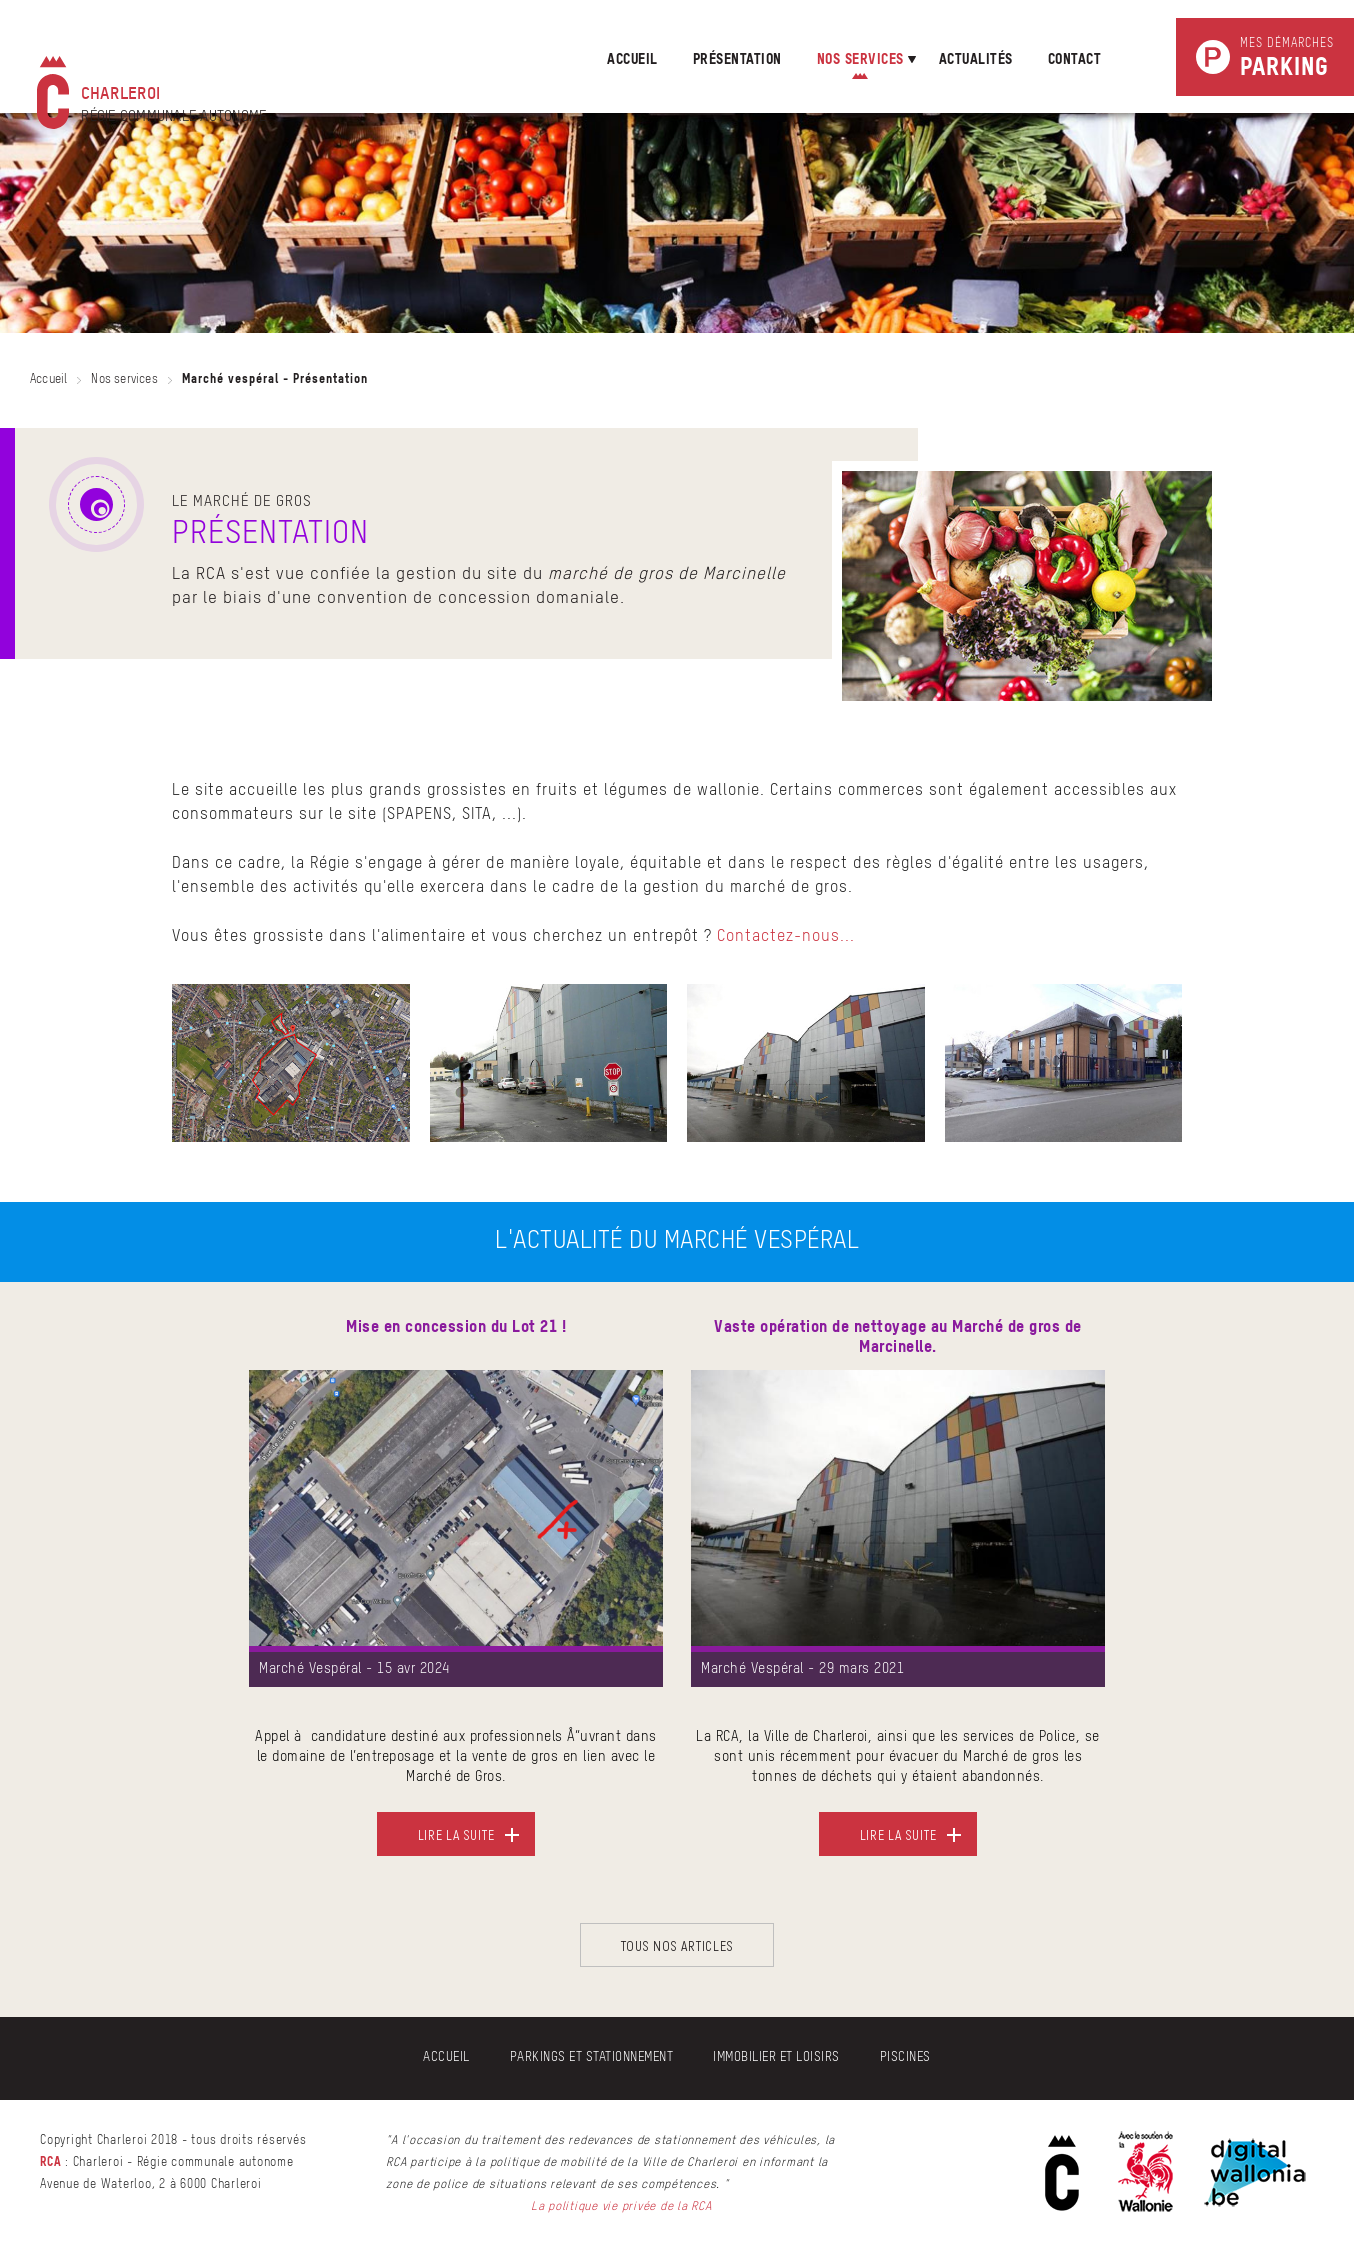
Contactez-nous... (786, 937)
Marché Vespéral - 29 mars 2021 (802, 1669)
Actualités (976, 60)
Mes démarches (1287, 59)
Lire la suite (456, 1834)
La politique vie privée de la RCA (621, 2207)
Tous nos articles (677, 1945)
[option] (456, 1599)
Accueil (632, 60)
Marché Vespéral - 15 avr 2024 (354, 1669)
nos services (860, 60)
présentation (737, 60)
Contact (1075, 60)
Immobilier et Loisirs (776, 2057)
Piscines (905, 2057)
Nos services (124, 380)
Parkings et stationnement (592, 2057)
